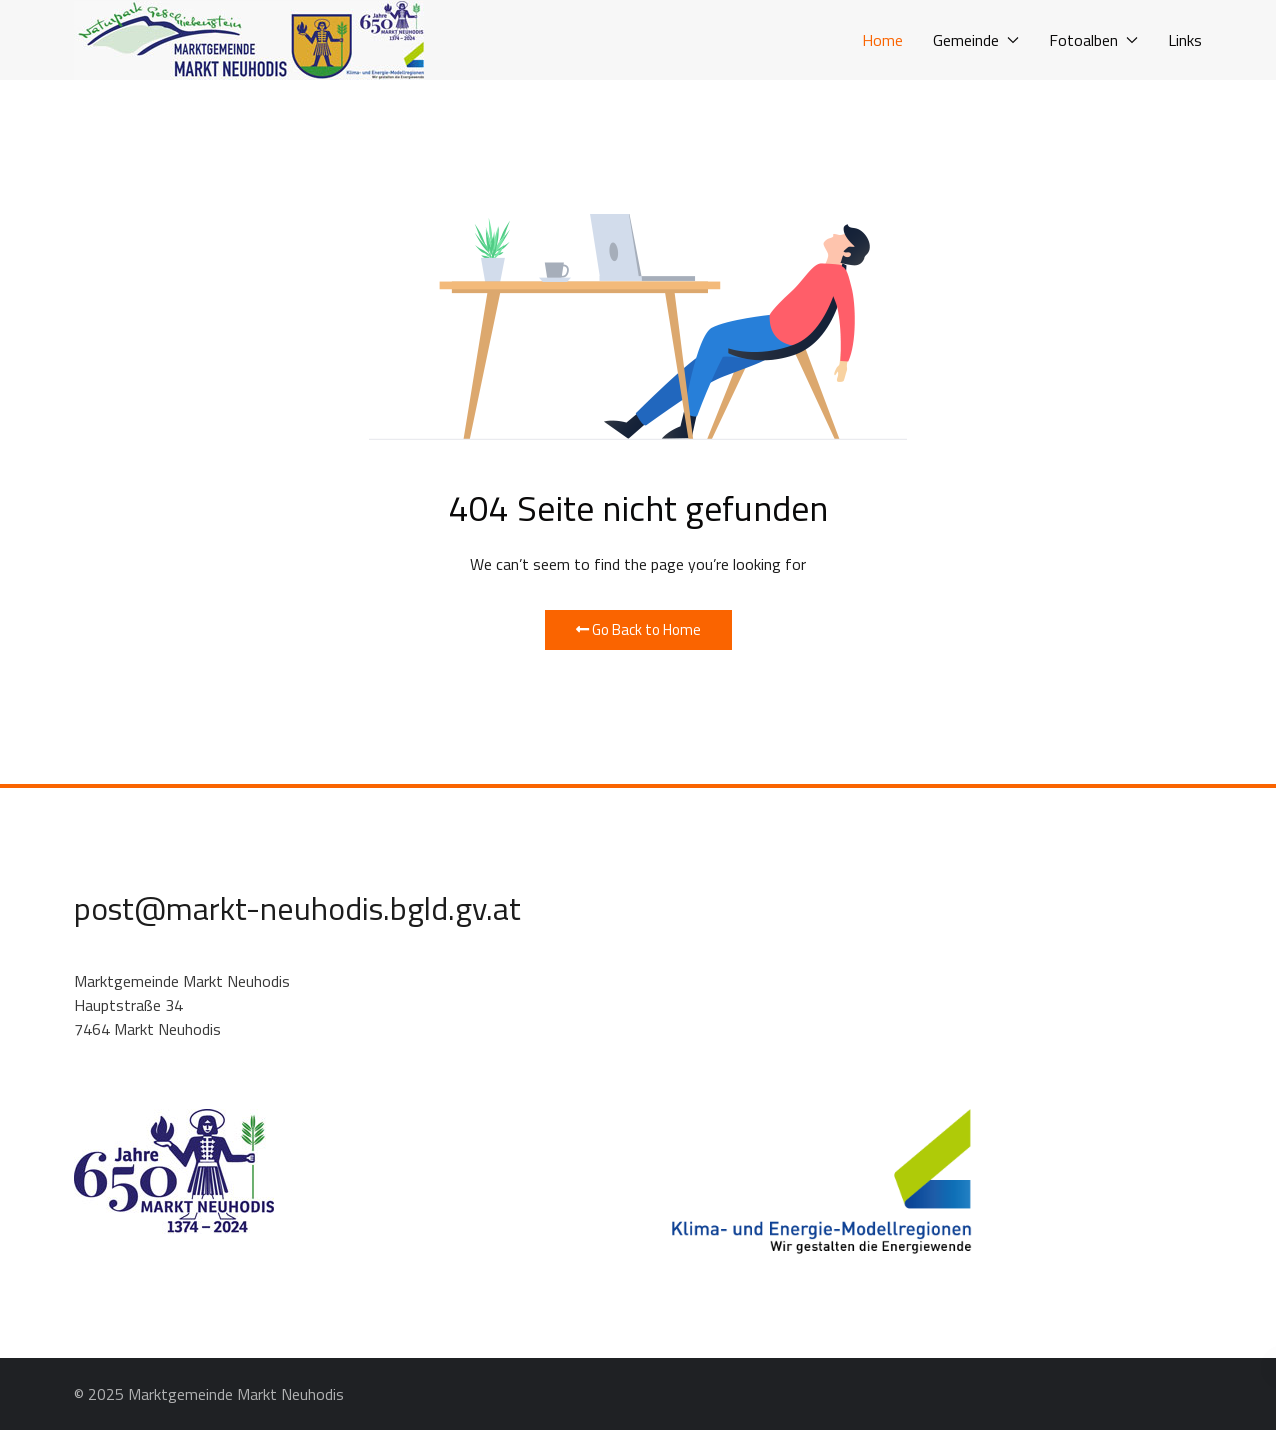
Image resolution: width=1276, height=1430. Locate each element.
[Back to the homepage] (249, 40)
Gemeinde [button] (976, 40)
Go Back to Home (638, 629)
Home (882, 40)
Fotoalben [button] (1093, 40)
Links (1185, 40)
